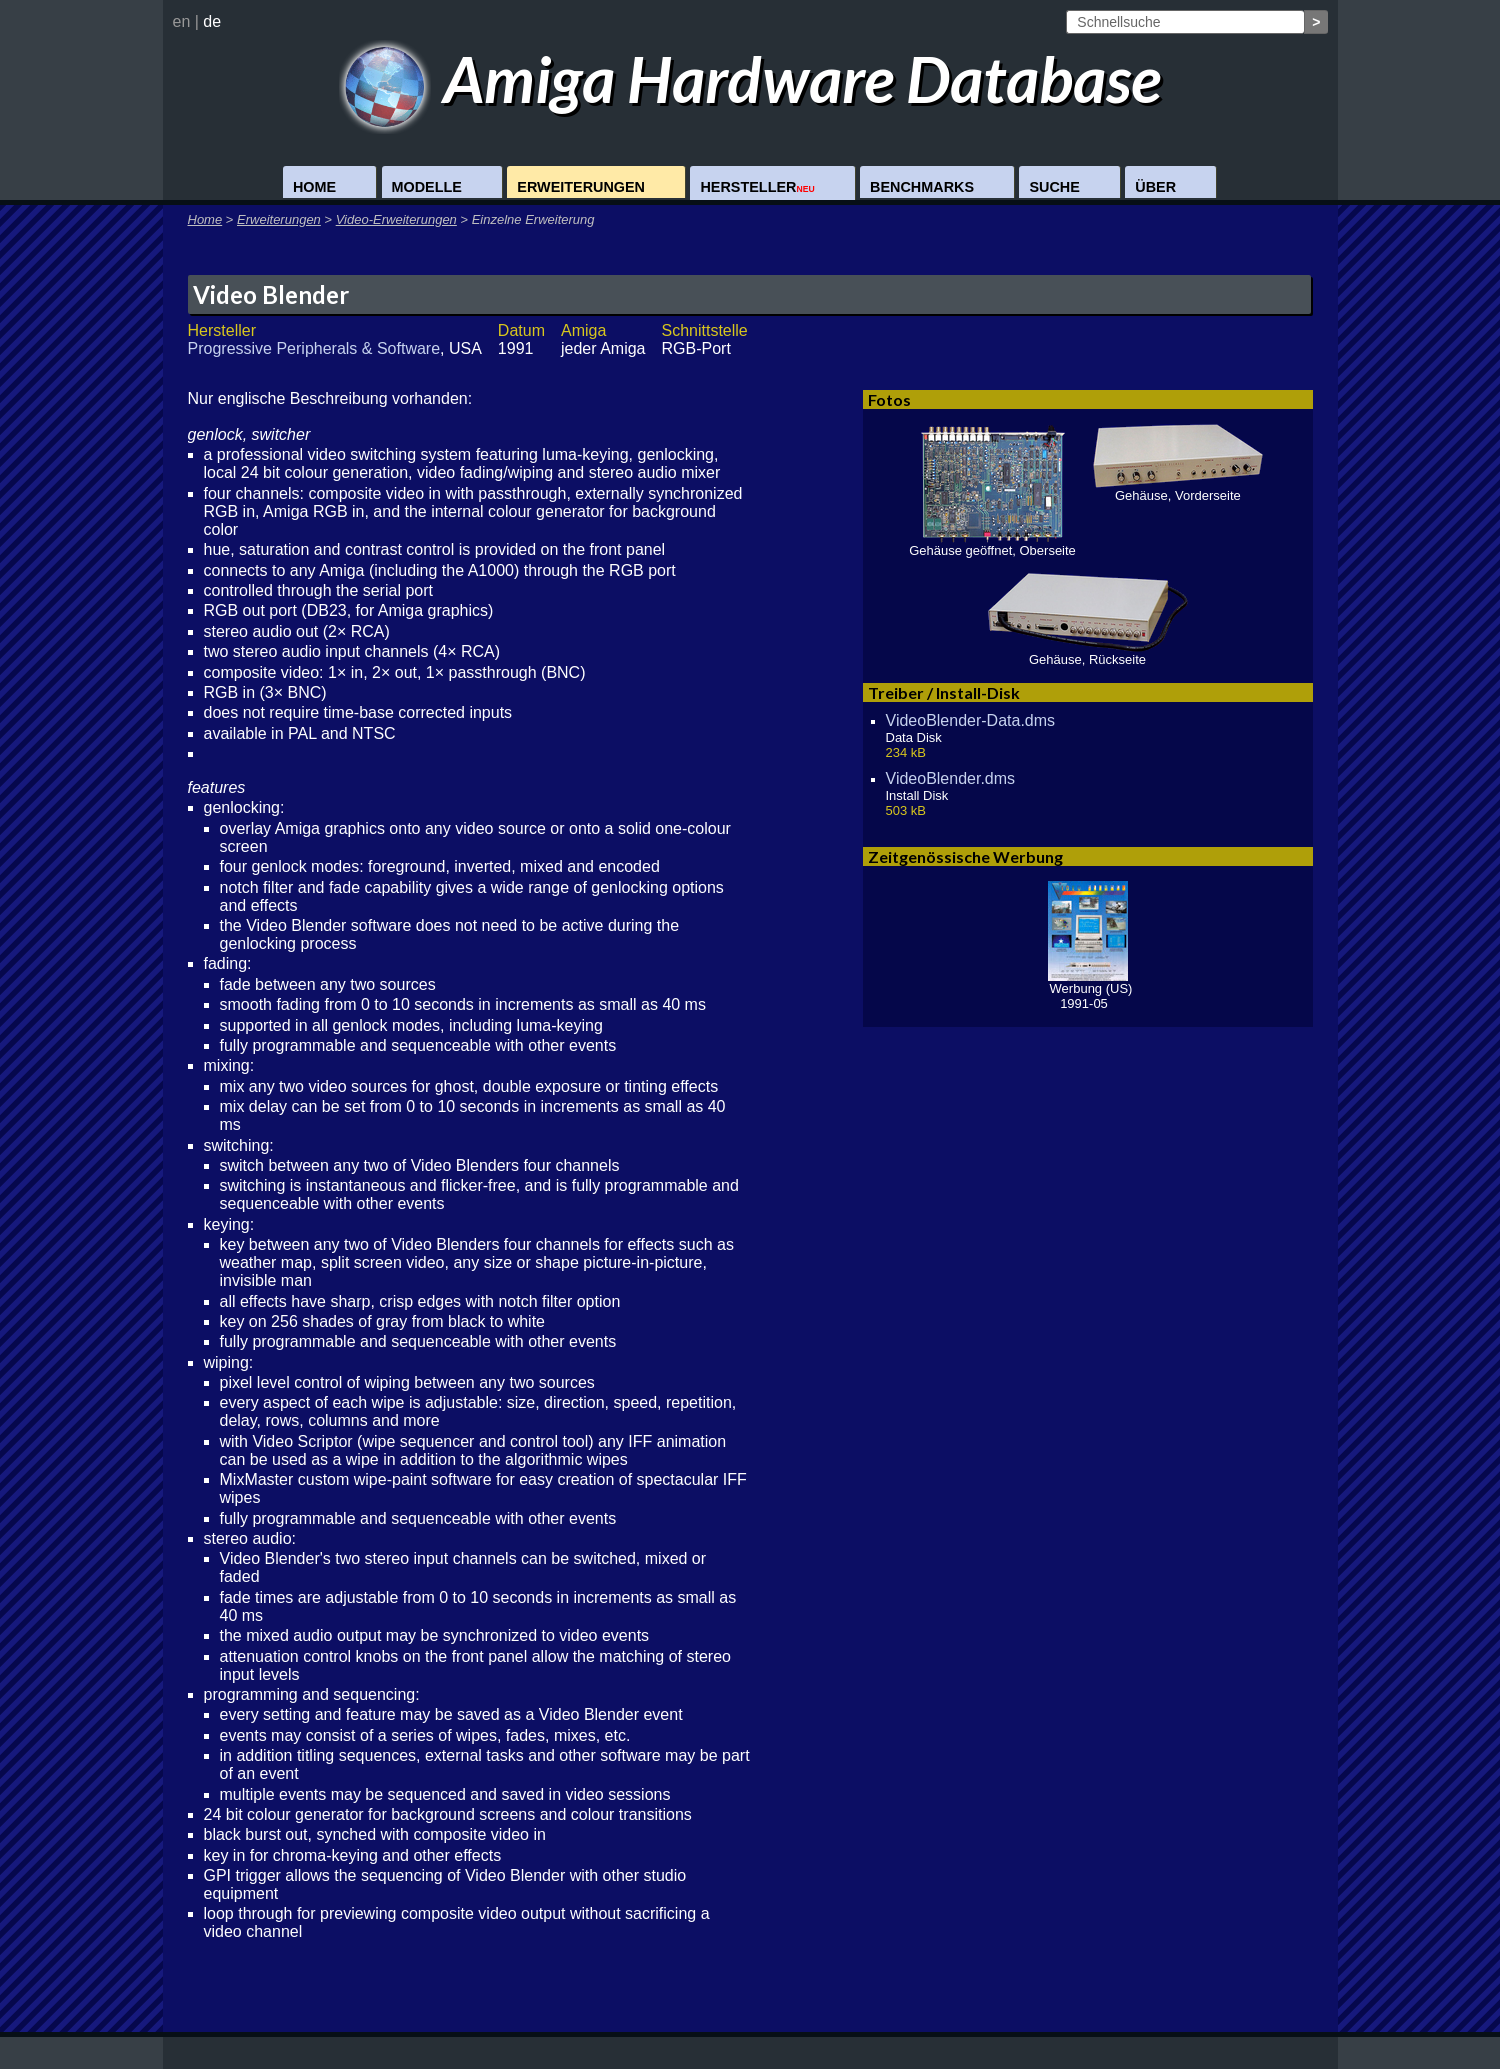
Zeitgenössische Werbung (965, 856)
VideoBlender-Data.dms (971, 720)
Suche (1054, 187)
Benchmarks (922, 187)
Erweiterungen (581, 187)
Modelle (427, 187)
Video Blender (271, 294)
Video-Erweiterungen (396, 219)
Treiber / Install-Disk (944, 692)
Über (1155, 187)
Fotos (889, 399)
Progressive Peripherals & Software (314, 348)
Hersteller (757, 187)
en (182, 21)
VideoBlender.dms (951, 778)
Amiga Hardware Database (750, 78)
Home (314, 187)
